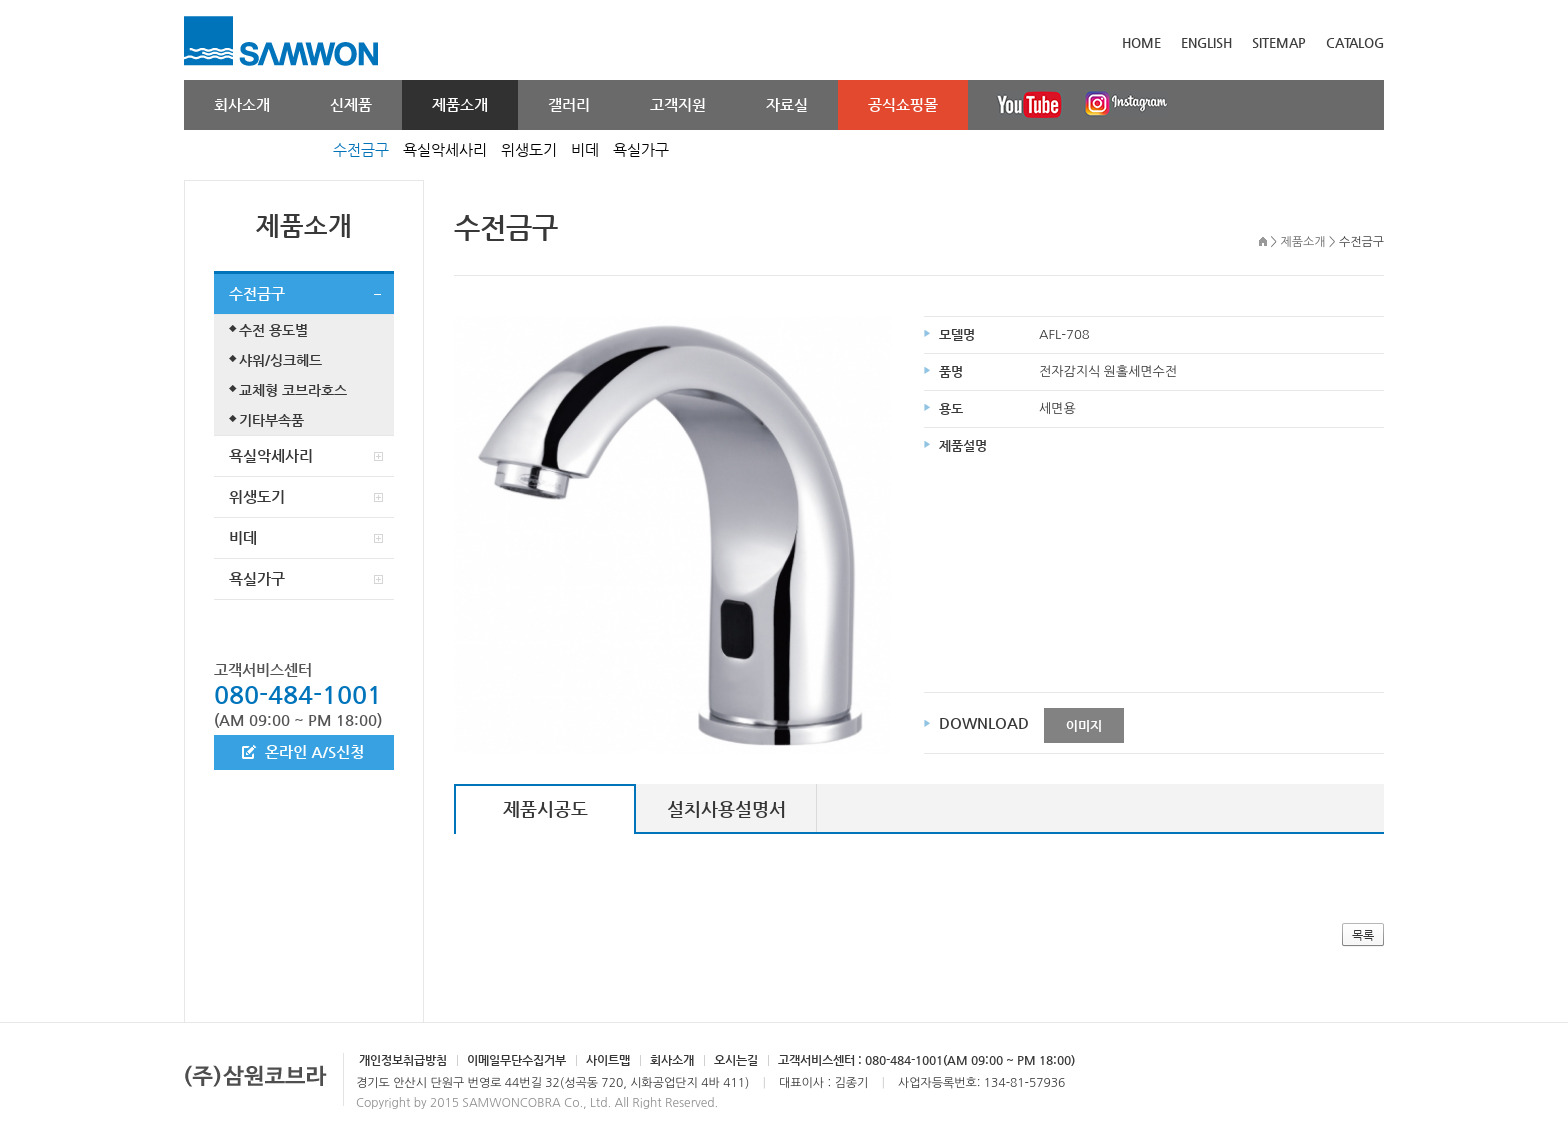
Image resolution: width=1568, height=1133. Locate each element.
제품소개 (460, 104)
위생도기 (529, 149)
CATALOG (1355, 42)
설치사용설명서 (726, 808)
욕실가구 (641, 149)
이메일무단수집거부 (516, 1060)
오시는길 (736, 1060)
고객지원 (678, 104)
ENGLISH (1206, 42)
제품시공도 (545, 808)
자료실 (787, 104)
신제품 (351, 104)
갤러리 (569, 104)
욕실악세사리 (445, 149)
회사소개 (242, 104)
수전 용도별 (273, 330)
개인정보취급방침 (403, 1060)
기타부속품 (271, 420)
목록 (1363, 935)
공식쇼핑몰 (903, 104)
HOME (1141, 42)
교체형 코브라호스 (293, 390)
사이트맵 (608, 1060)
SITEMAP (1279, 42)
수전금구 (361, 149)
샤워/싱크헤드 (280, 360)
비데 (585, 149)
